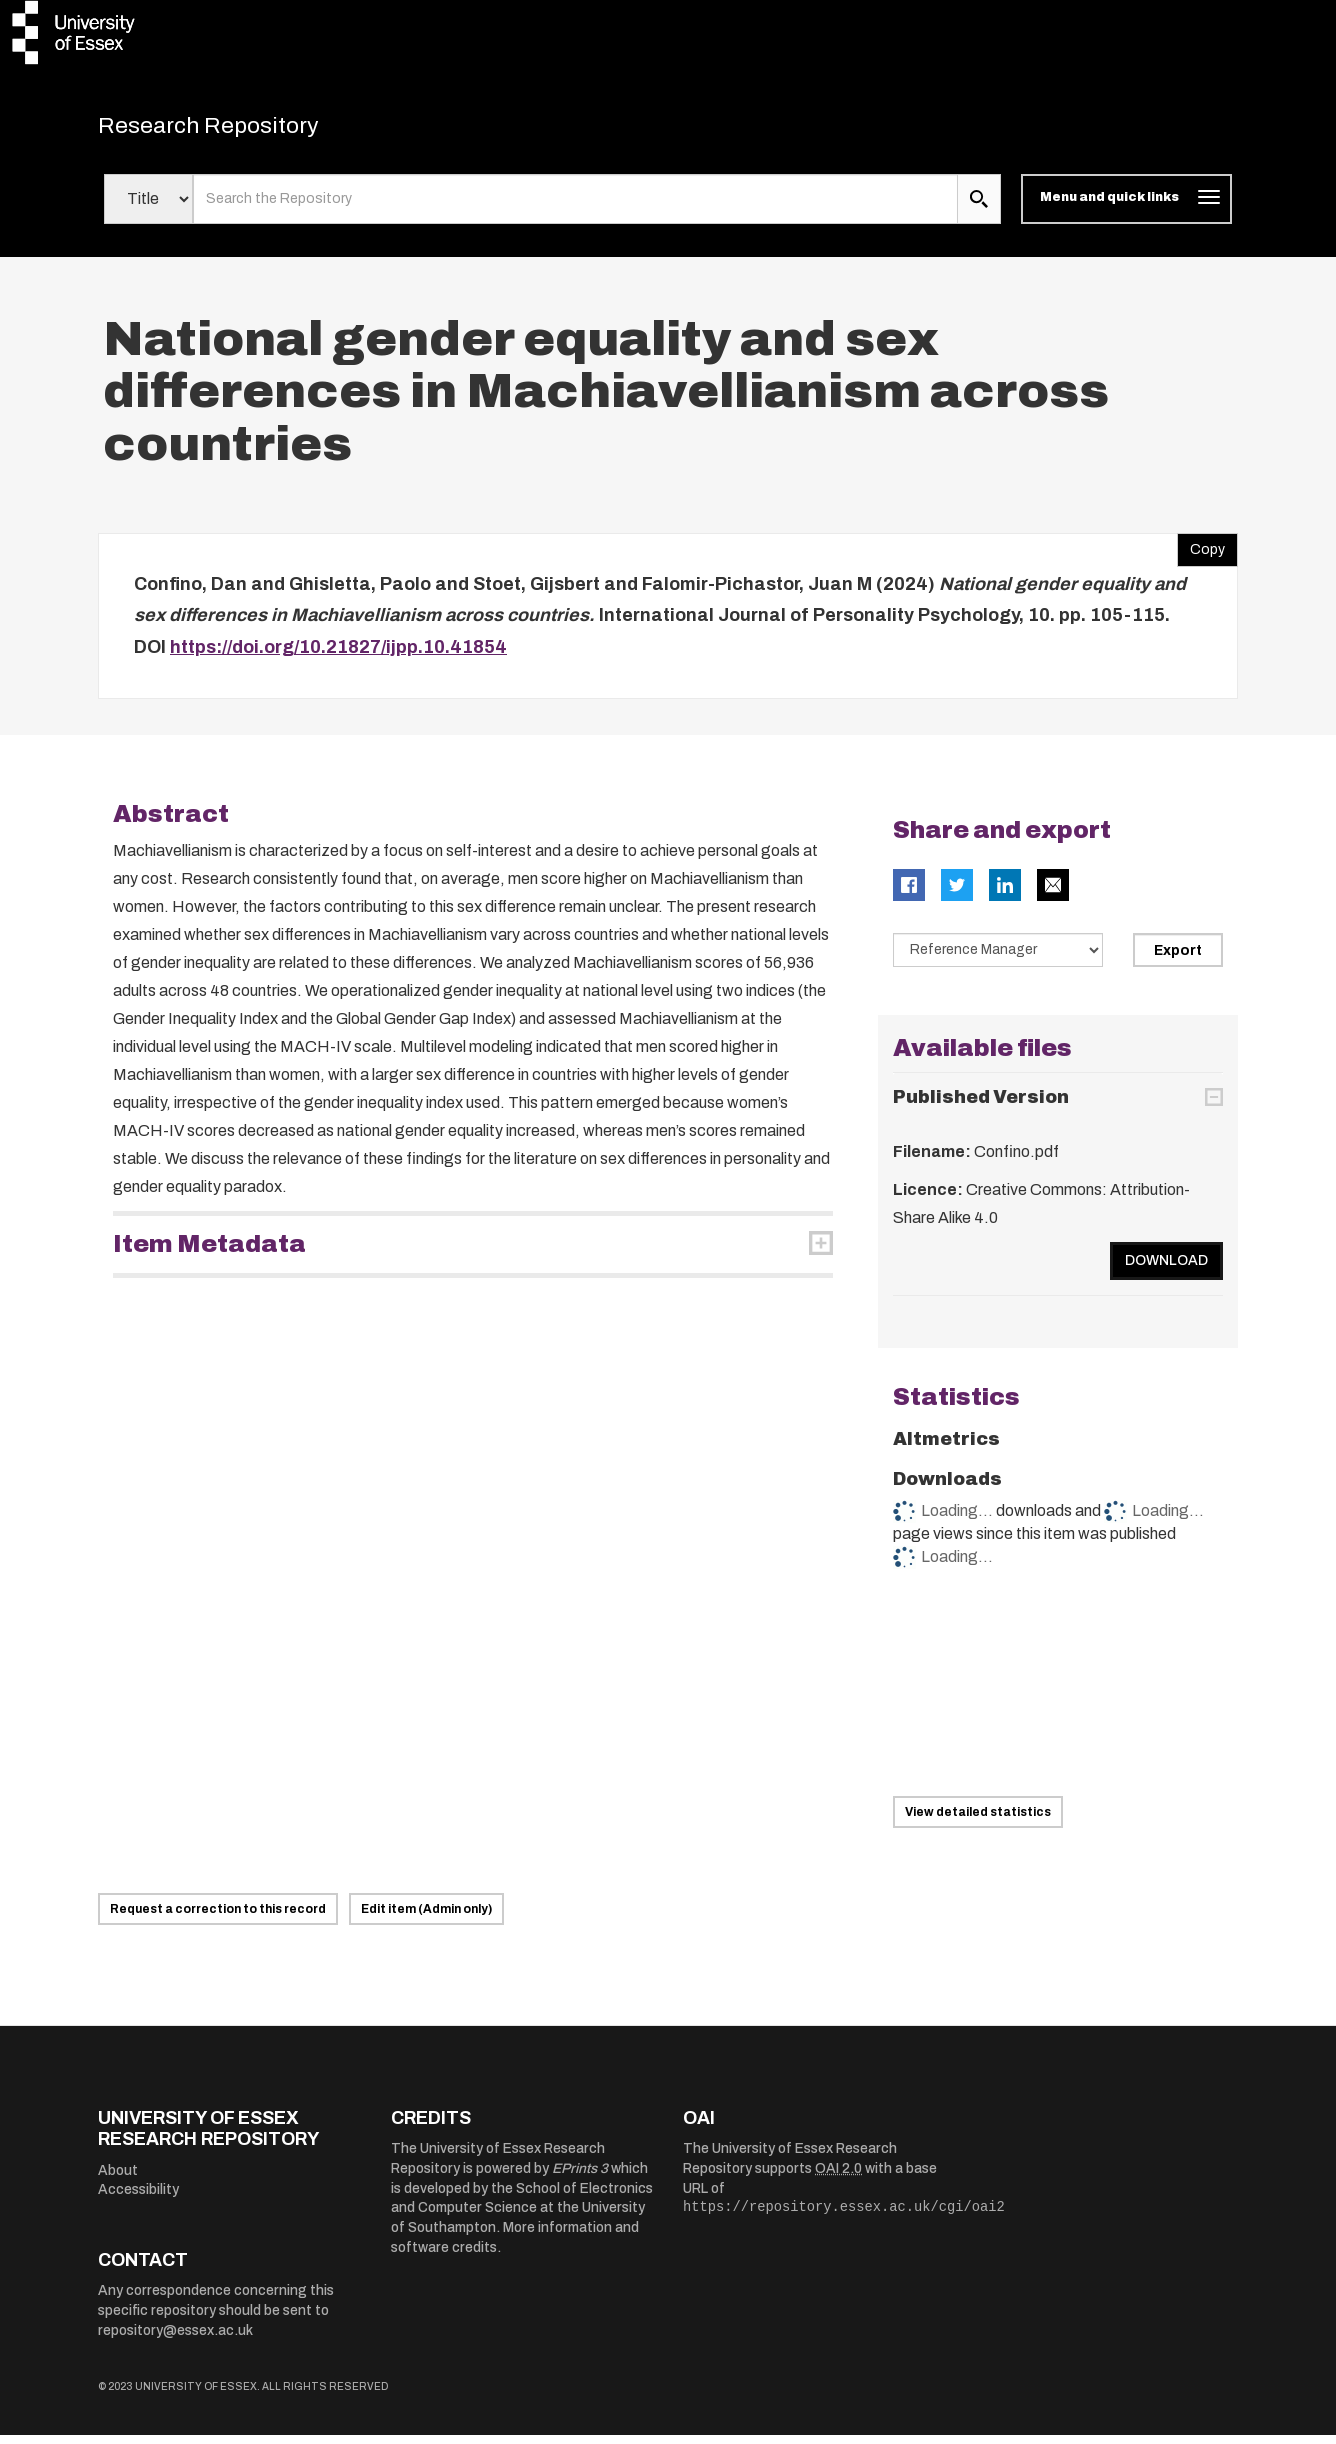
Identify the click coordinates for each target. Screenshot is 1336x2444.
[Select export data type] (998, 959)
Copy (1201, 554)
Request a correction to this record (218, 1918)
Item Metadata (209, 1253)
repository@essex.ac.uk (175, 2339)
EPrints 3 (580, 2177)
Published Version (981, 1106)
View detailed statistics (978, 1821)
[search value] (575, 208)
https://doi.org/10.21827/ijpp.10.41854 (338, 656)
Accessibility (138, 2198)
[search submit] (979, 208)
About (118, 2179)
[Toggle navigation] (1126, 208)
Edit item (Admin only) (426, 1918)
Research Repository (238, 130)
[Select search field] (148, 208)
